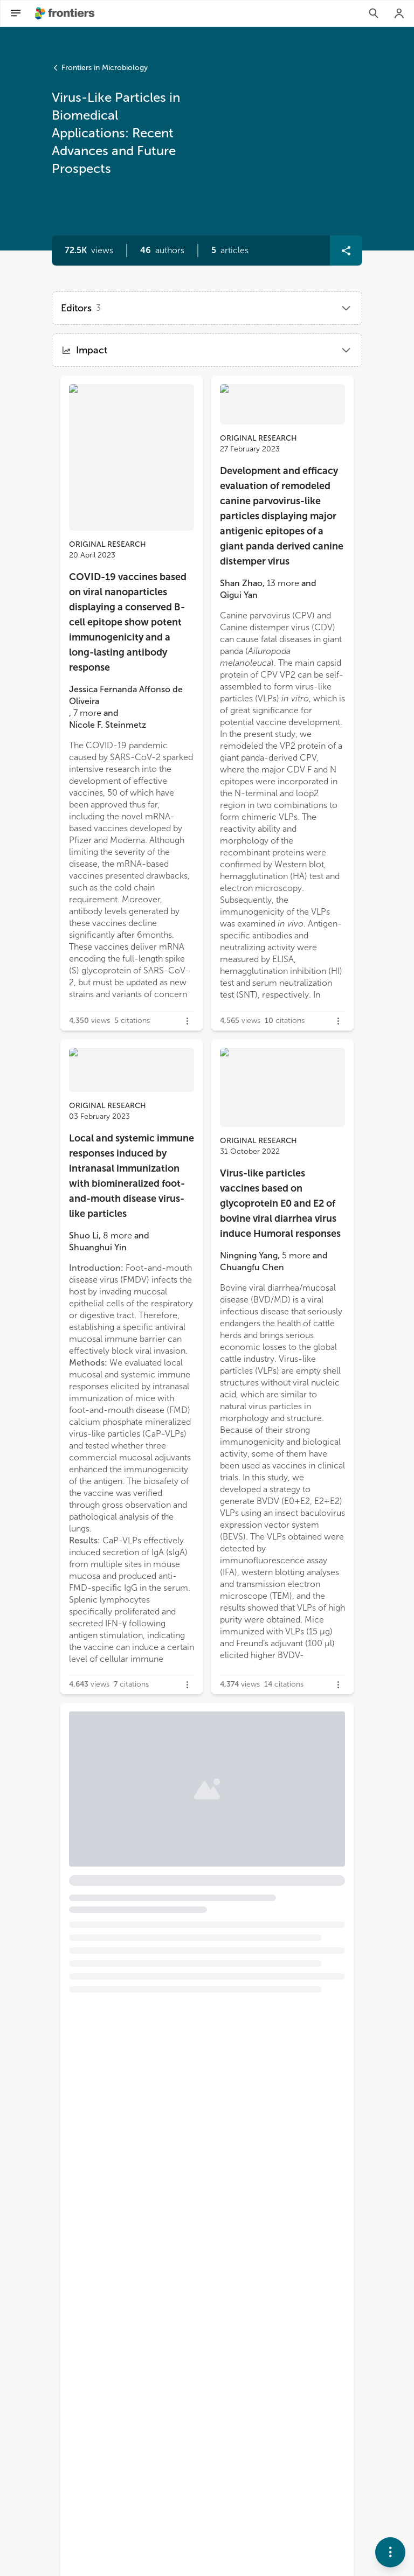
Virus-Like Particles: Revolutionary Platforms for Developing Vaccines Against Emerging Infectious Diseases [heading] (204, 1813)
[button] (162, 250)
